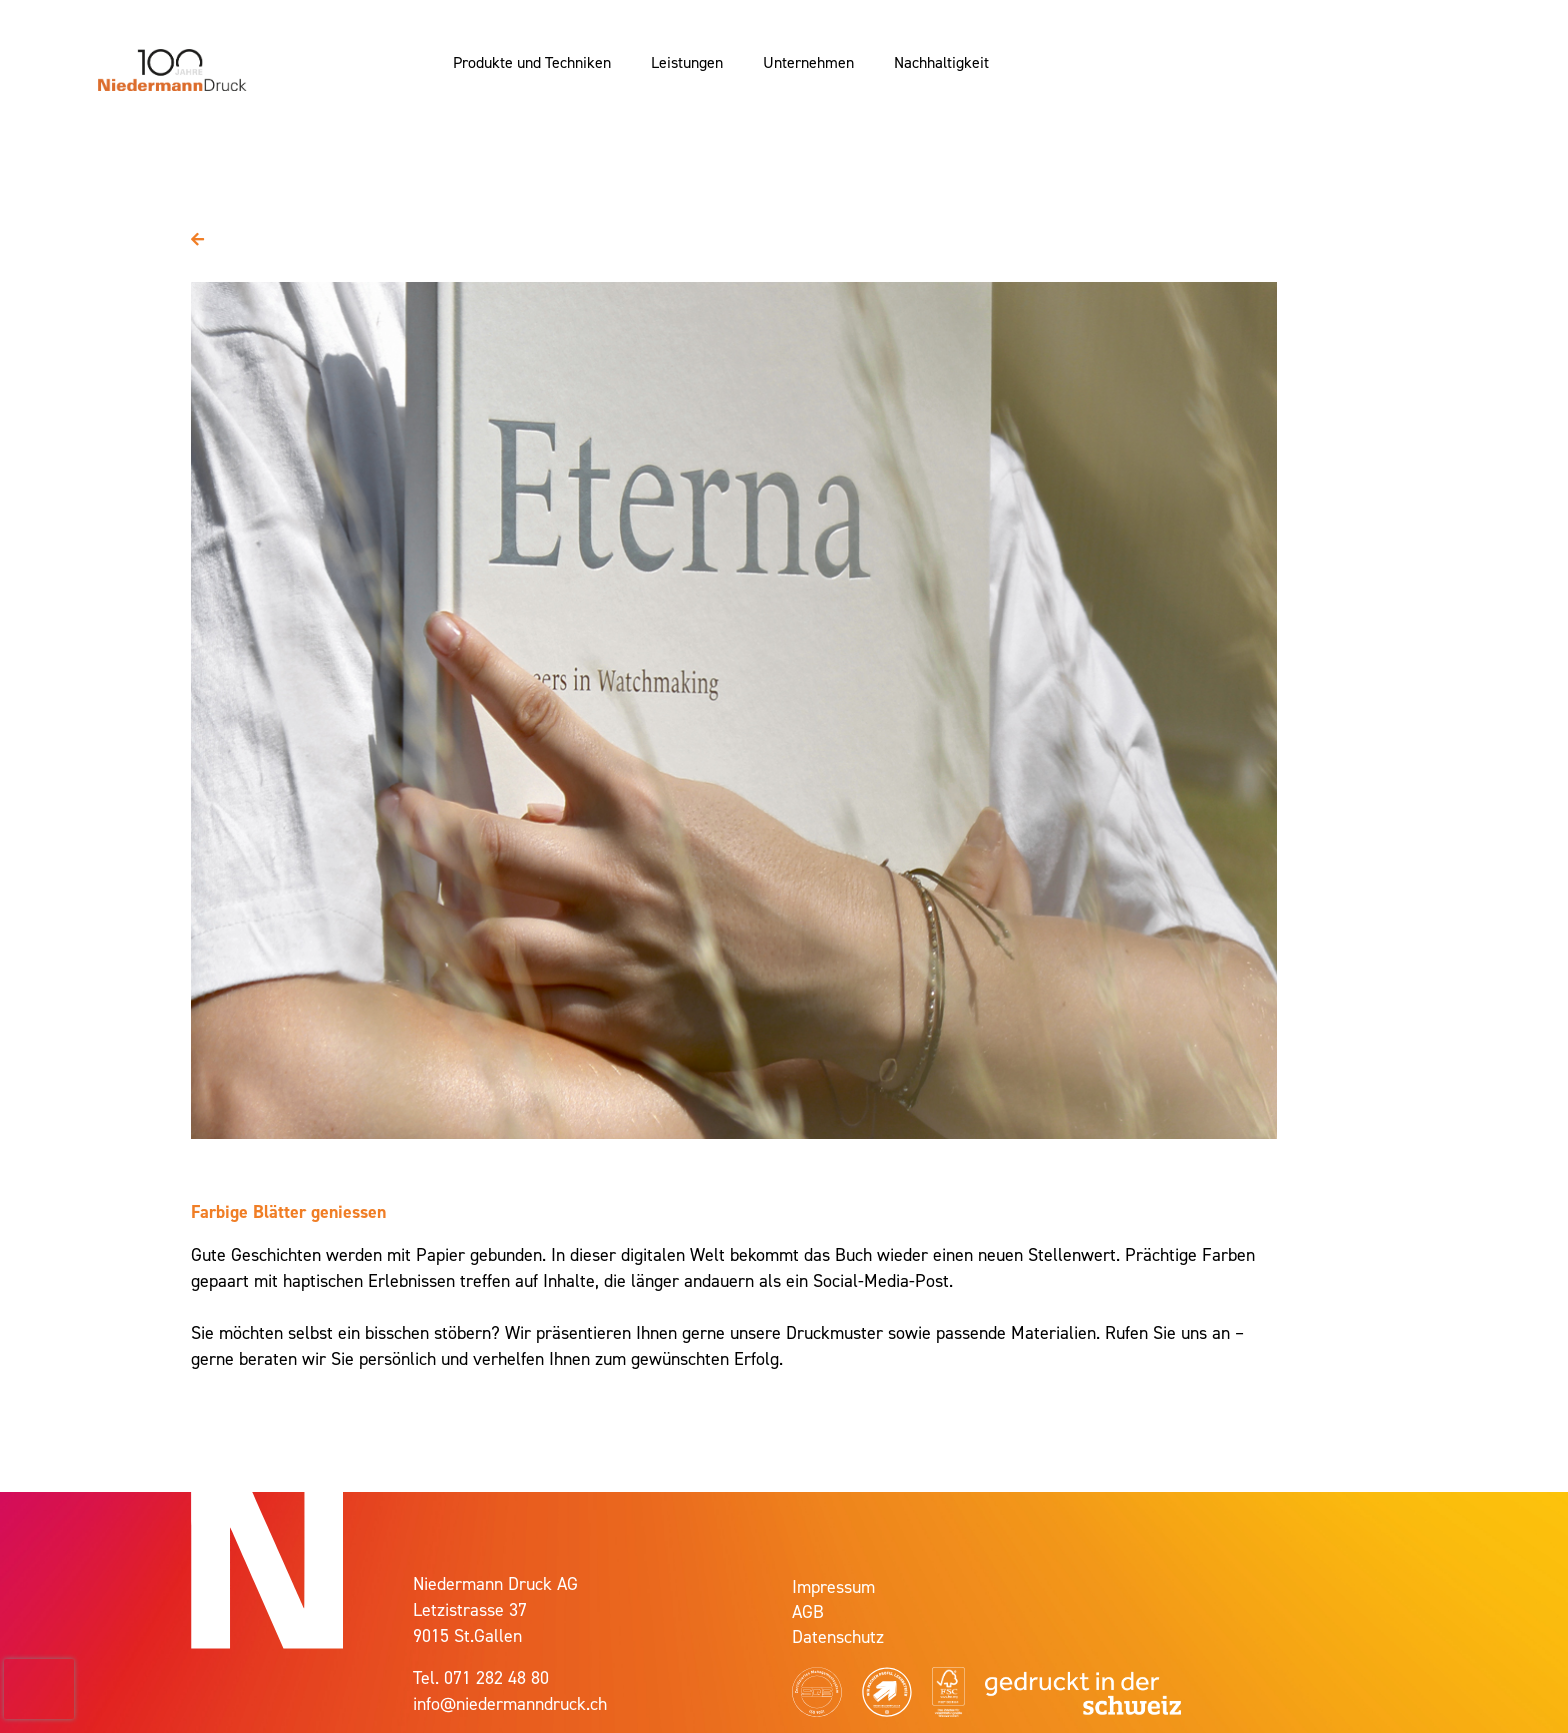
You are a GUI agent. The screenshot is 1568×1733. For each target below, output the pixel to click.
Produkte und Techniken (532, 62)
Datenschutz (838, 1636)
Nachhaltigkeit (941, 62)
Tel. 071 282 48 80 (481, 1677)
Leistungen (687, 62)
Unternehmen (808, 62)
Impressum (833, 1586)
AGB (808, 1611)
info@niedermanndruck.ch (510, 1703)
